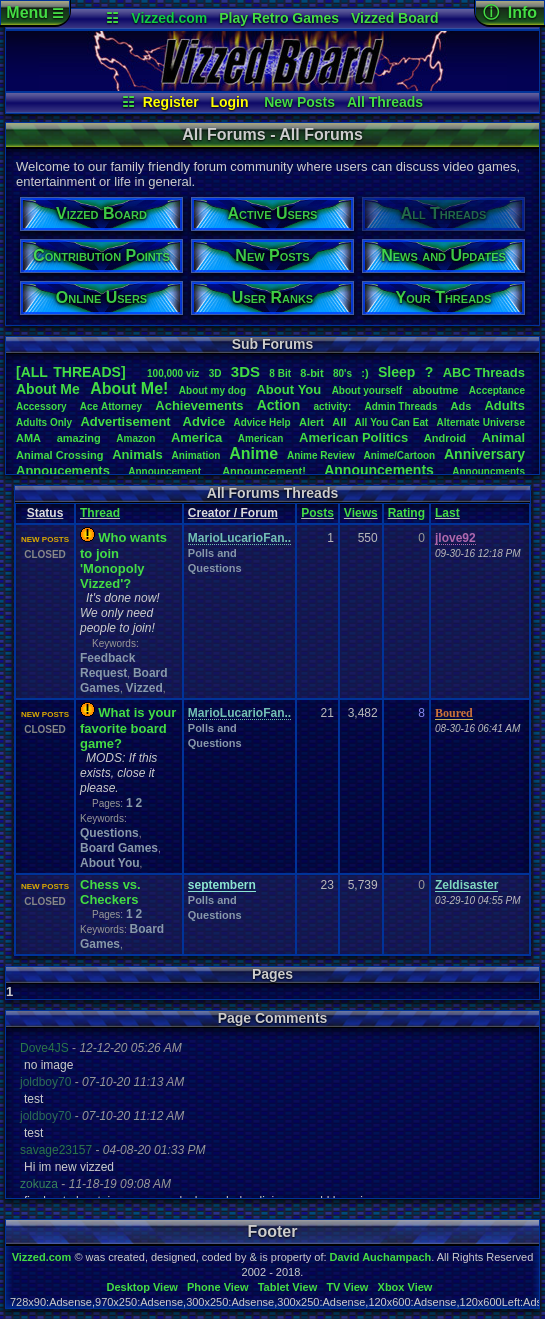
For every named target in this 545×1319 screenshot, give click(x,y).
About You (110, 863)
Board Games (119, 848)
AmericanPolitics (353, 437)
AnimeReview (321, 455)
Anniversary (484, 454)
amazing (79, 438)
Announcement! (264, 471)
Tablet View (288, 1287)
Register (171, 102)
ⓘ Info (510, 12)
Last (447, 513)
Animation (196, 455)
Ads (460, 406)
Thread (100, 513)
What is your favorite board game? (128, 728)
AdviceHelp (261, 422)
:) (364, 373)
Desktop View (141, 1287)
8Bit (280, 373)
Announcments (488, 471)
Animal (503, 437)
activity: (332, 406)
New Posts (299, 102)
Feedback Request (107, 665)
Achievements (199, 405)
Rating (406, 513)
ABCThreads (484, 372)
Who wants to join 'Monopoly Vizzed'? (123, 560)
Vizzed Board (395, 18)
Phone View (218, 1287)
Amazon (135, 438)
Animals (137, 454)
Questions (109, 833)
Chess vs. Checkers (110, 892)
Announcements (379, 470)
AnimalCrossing (59, 455)
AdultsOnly (44, 422)
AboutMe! (129, 388)
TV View (347, 1287)
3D (215, 373)
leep (396, 372)
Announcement (166, 471)
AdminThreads (400, 406)
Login (229, 102)
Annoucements (63, 470)
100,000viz (173, 373)
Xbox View (405, 1287)
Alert (311, 422)
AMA (28, 438)
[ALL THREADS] (71, 372)
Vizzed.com (169, 18)
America (196, 437)
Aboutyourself (367, 390)
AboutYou (288, 389)
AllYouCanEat (392, 422)
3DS (245, 371)
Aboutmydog (212, 390)
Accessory (41, 406)
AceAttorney (111, 406)
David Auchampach (381, 1257)
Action (279, 405)
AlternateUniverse (481, 422)
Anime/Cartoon (400, 455)
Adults (504, 405)
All (339, 422)
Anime (253, 453)
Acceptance (497, 390)
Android (445, 438)
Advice (204, 421)
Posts (317, 513)
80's (342, 373)
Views (361, 513)
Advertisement (127, 421)
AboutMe (48, 389)
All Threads (385, 102)
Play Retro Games (279, 18)
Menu (34, 12)
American (261, 438)
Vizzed (144, 688)
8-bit (311, 373)
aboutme (436, 390)
